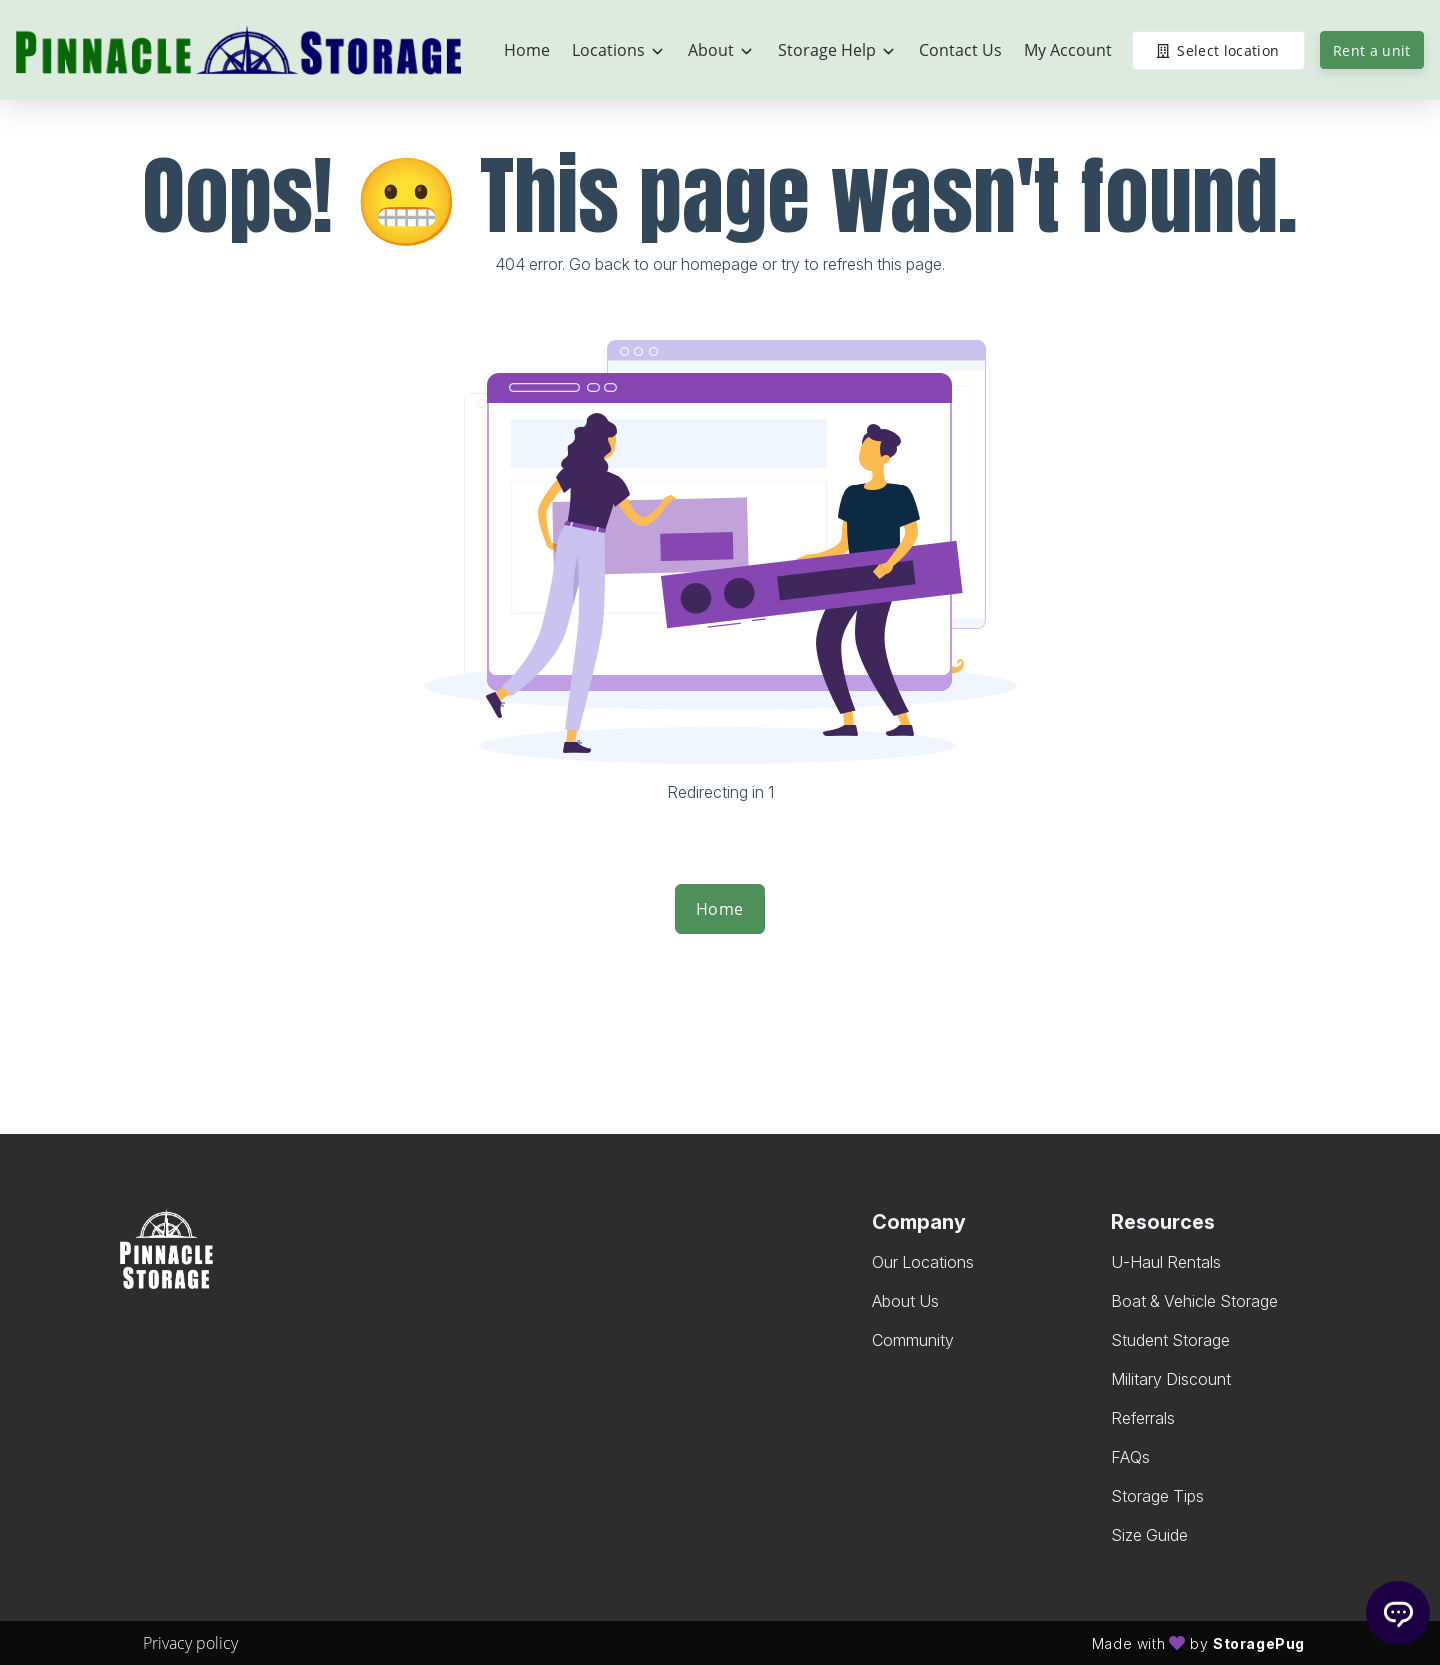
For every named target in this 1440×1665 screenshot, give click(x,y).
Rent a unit (1372, 50)
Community (913, 1340)
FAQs (1130, 1457)
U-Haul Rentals (1166, 1262)
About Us (905, 1301)
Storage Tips (1157, 1496)
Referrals (1143, 1418)
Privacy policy (190, 1643)
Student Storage (1170, 1340)
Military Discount (1171, 1379)
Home (720, 909)
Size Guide (1149, 1535)
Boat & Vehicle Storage (1194, 1301)
